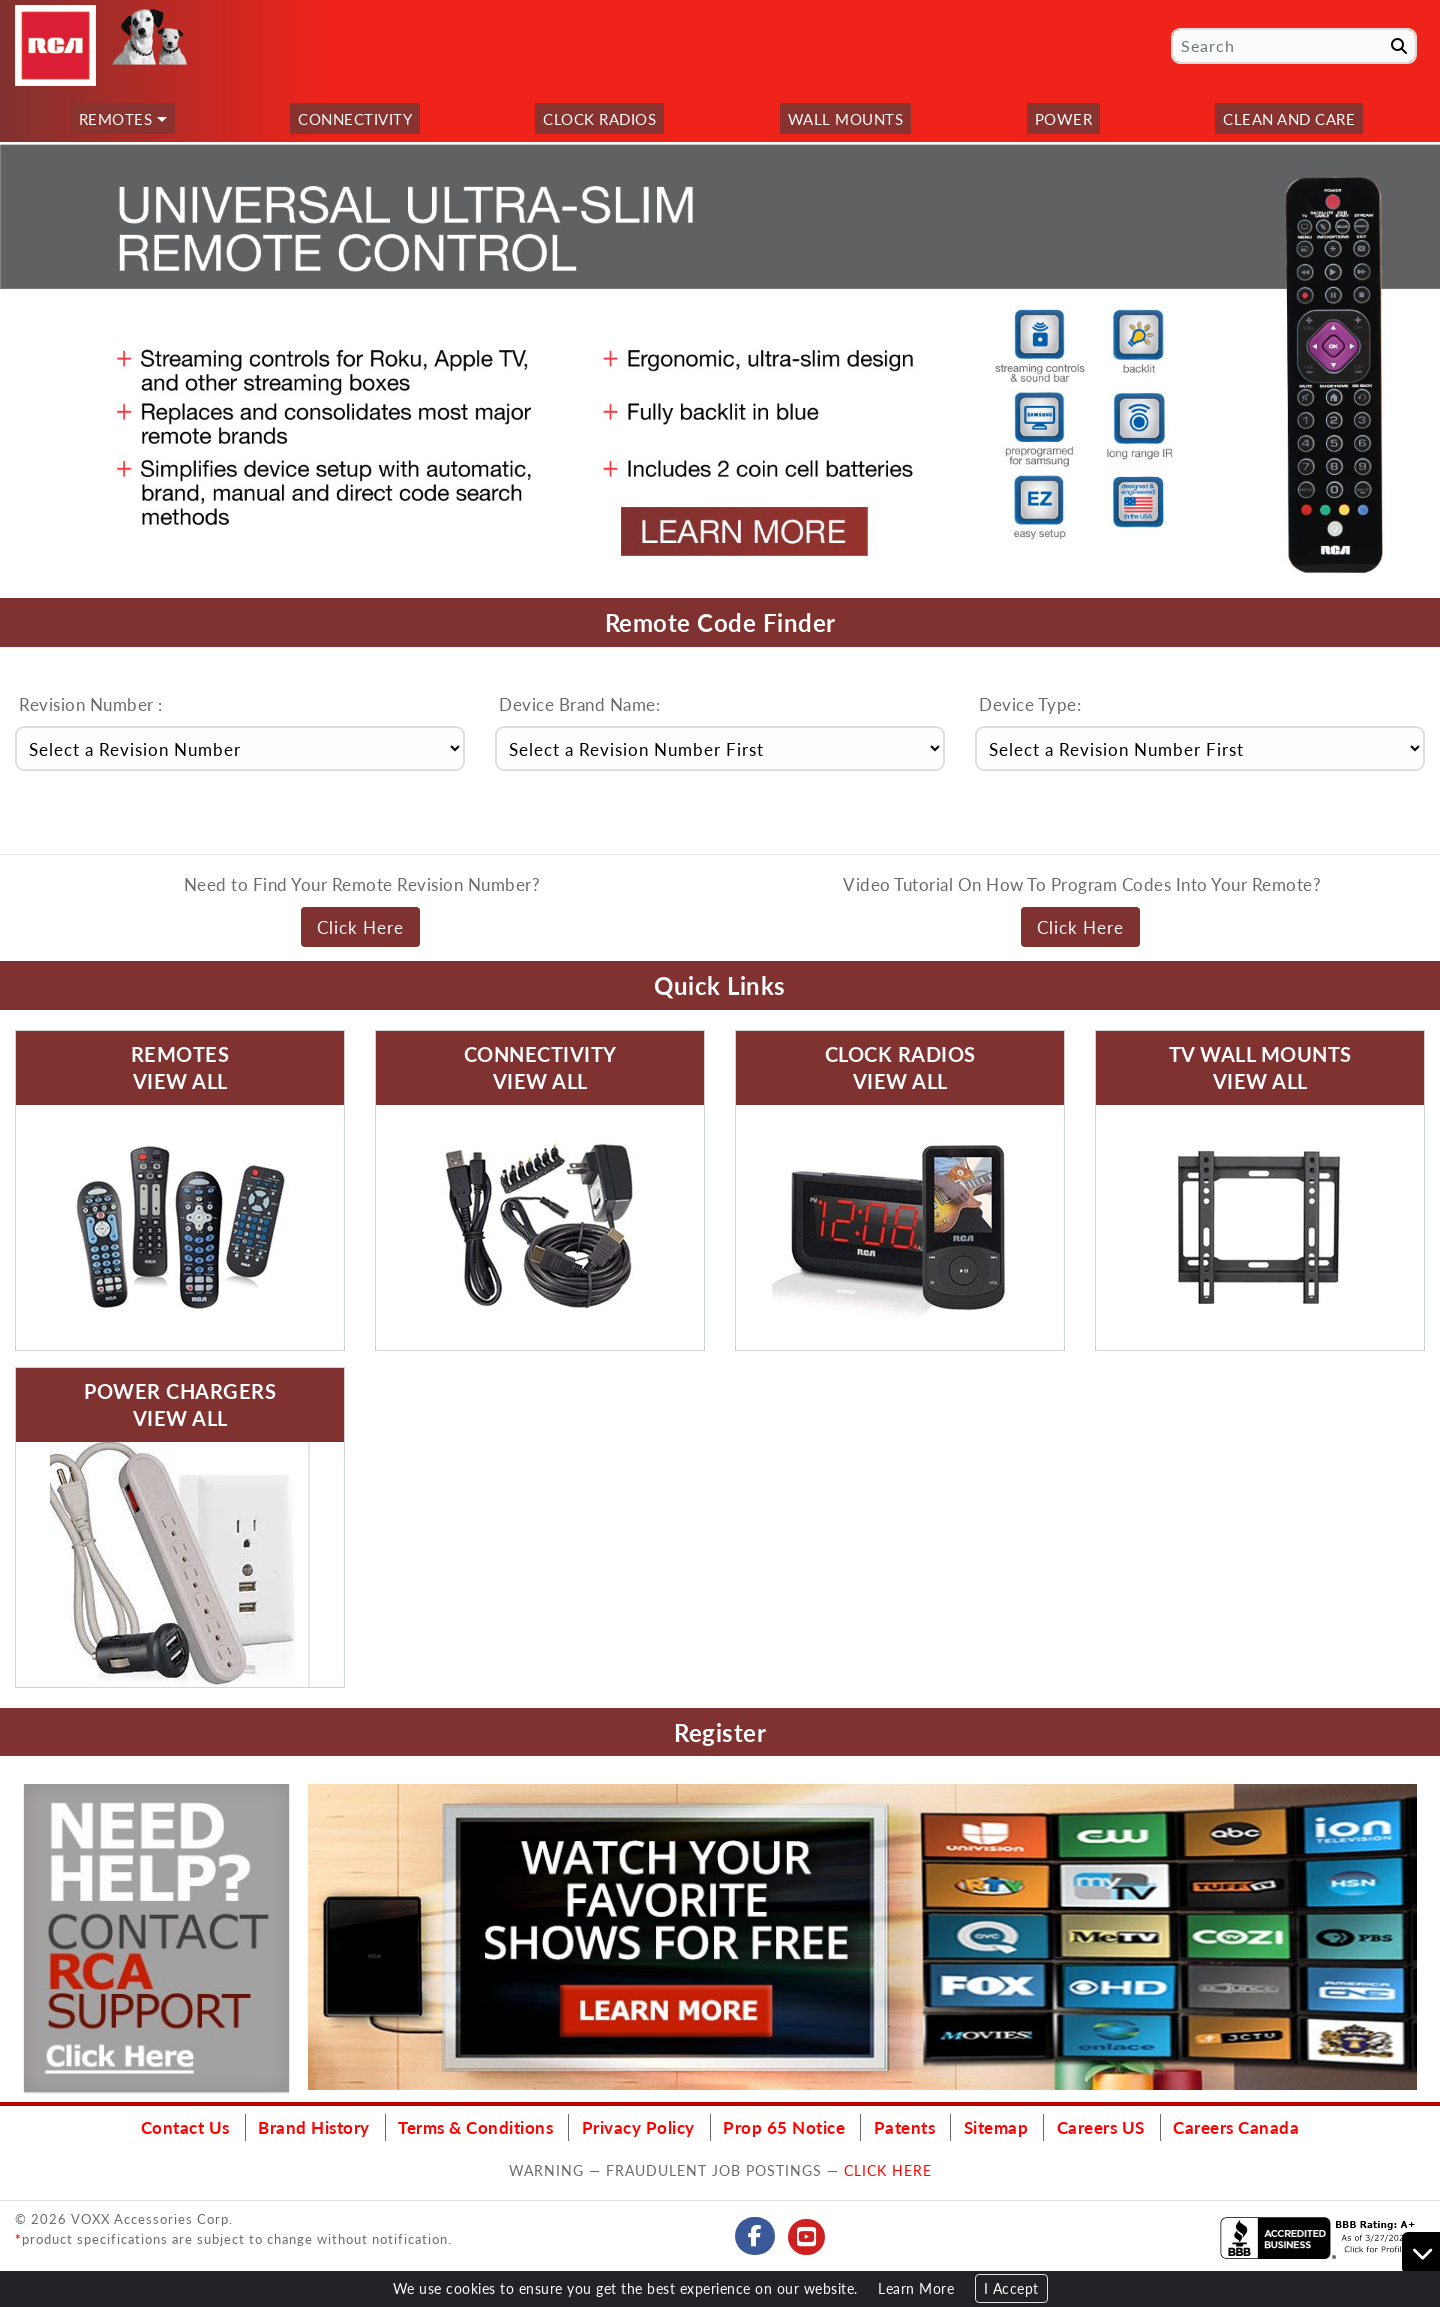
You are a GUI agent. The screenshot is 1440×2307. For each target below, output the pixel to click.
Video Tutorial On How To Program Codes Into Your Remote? (1082, 884)
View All (180, 1081)
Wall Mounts (846, 118)
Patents (905, 2127)
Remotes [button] (116, 118)
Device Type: (1030, 704)
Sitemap (996, 2127)
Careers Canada (1236, 2127)
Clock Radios (599, 118)
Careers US (1101, 2127)
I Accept (1011, 2288)
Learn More (916, 2288)
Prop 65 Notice (784, 2127)
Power (1064, 118)
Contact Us (185, 2127)
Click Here (360, 927)
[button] (18, 369)
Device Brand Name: (579, 704)
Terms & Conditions (475, 2127)
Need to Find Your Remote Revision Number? (362, 884)
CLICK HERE (888, 2170)
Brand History (314, 2127)
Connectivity (355, 118)
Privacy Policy (638, 2127)
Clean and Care (1289, 118)
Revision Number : (91, 704)
